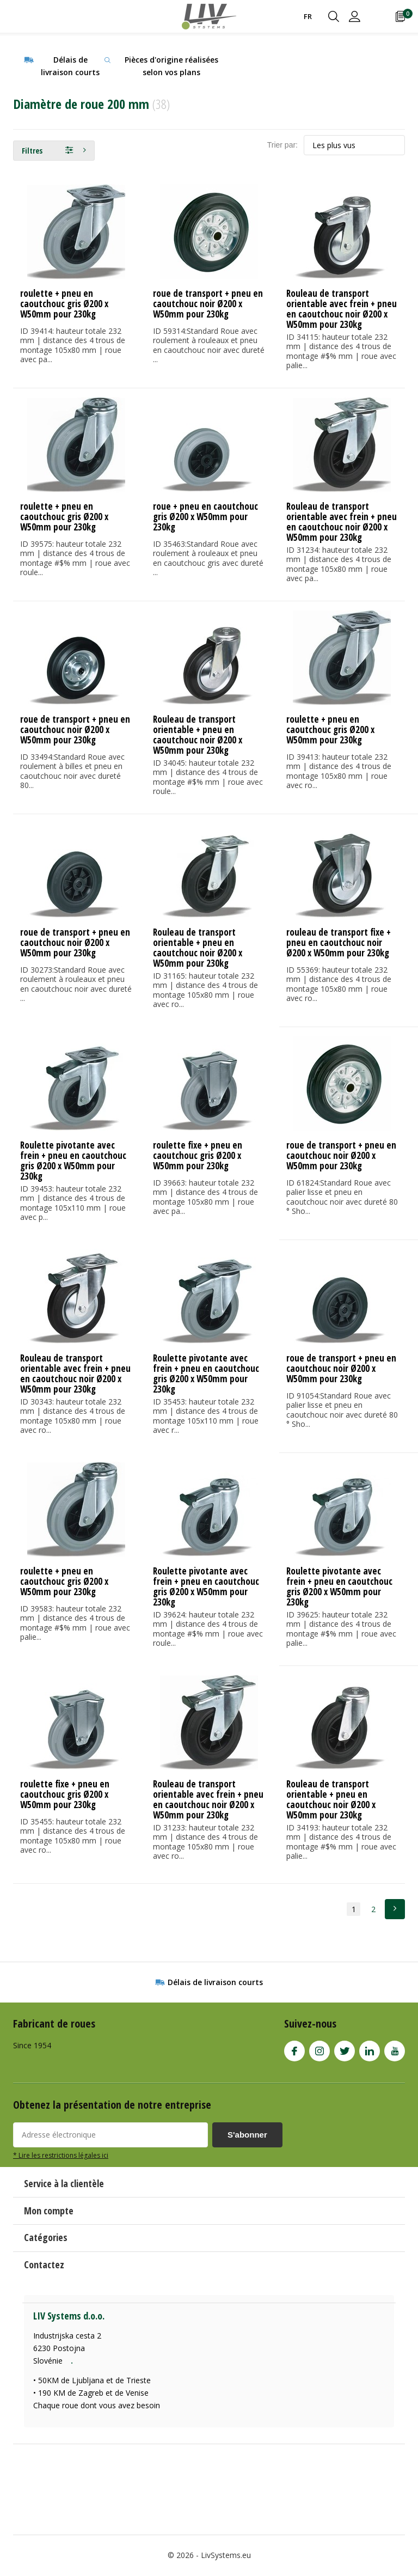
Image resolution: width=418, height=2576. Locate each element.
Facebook (294, 2048)
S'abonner (247, 2134)
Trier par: (282, 145)
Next (395, 1909)
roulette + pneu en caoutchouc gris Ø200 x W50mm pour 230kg (64, 303)
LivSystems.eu (226, 2555)
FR (308, 16)
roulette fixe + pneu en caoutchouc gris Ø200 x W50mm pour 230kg (197, 1155)
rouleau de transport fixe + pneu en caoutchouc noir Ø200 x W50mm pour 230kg (338, 942)
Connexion (354, 16)
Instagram (319, 2048)
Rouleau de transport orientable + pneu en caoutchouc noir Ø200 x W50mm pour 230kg (197, 734)
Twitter (344, 2048)
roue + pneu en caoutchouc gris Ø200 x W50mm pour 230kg (205, 516)
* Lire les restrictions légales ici (60, 2155)
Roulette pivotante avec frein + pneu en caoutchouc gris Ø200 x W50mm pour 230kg (73, 1160)
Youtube (394, 2048)
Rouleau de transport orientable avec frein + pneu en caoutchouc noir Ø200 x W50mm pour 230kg (341, 309)
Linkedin (369, 2048)
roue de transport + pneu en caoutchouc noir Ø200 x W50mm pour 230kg (208, 303)
